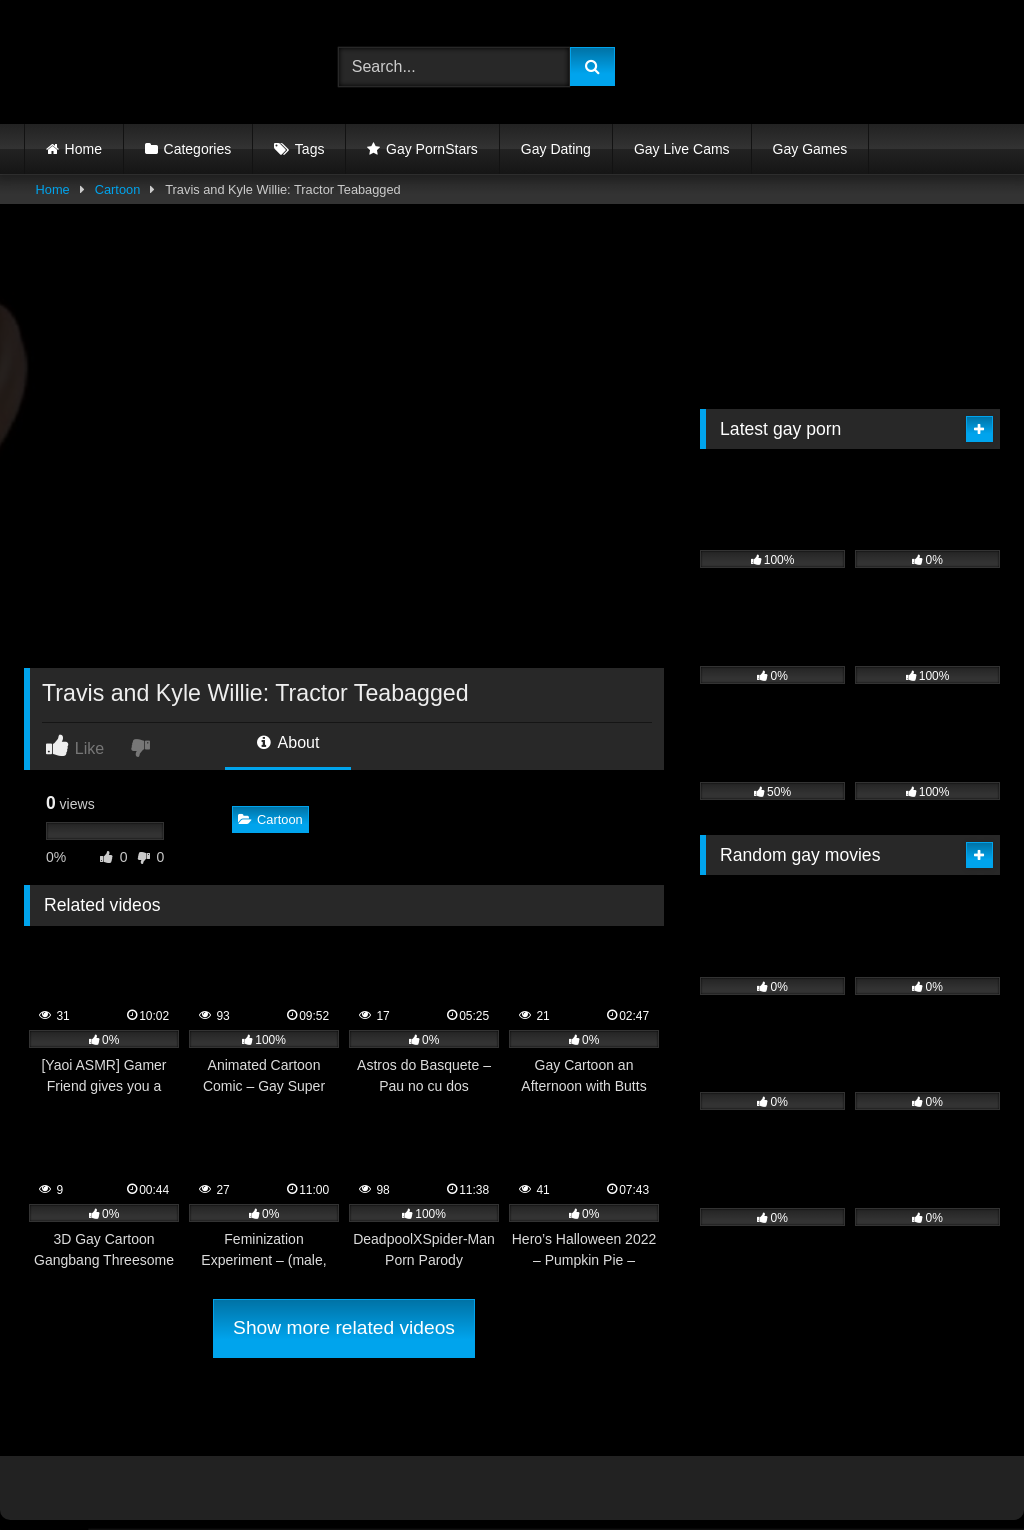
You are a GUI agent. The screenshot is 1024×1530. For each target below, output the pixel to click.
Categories (198, 149)
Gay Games (810, 149)
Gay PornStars (432, 149)
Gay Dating (556, 149)
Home (83, 149)
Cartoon (118, 189)
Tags (310, 149)
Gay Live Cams (682, 149)
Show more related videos (344, 1327)
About (288, 742)
